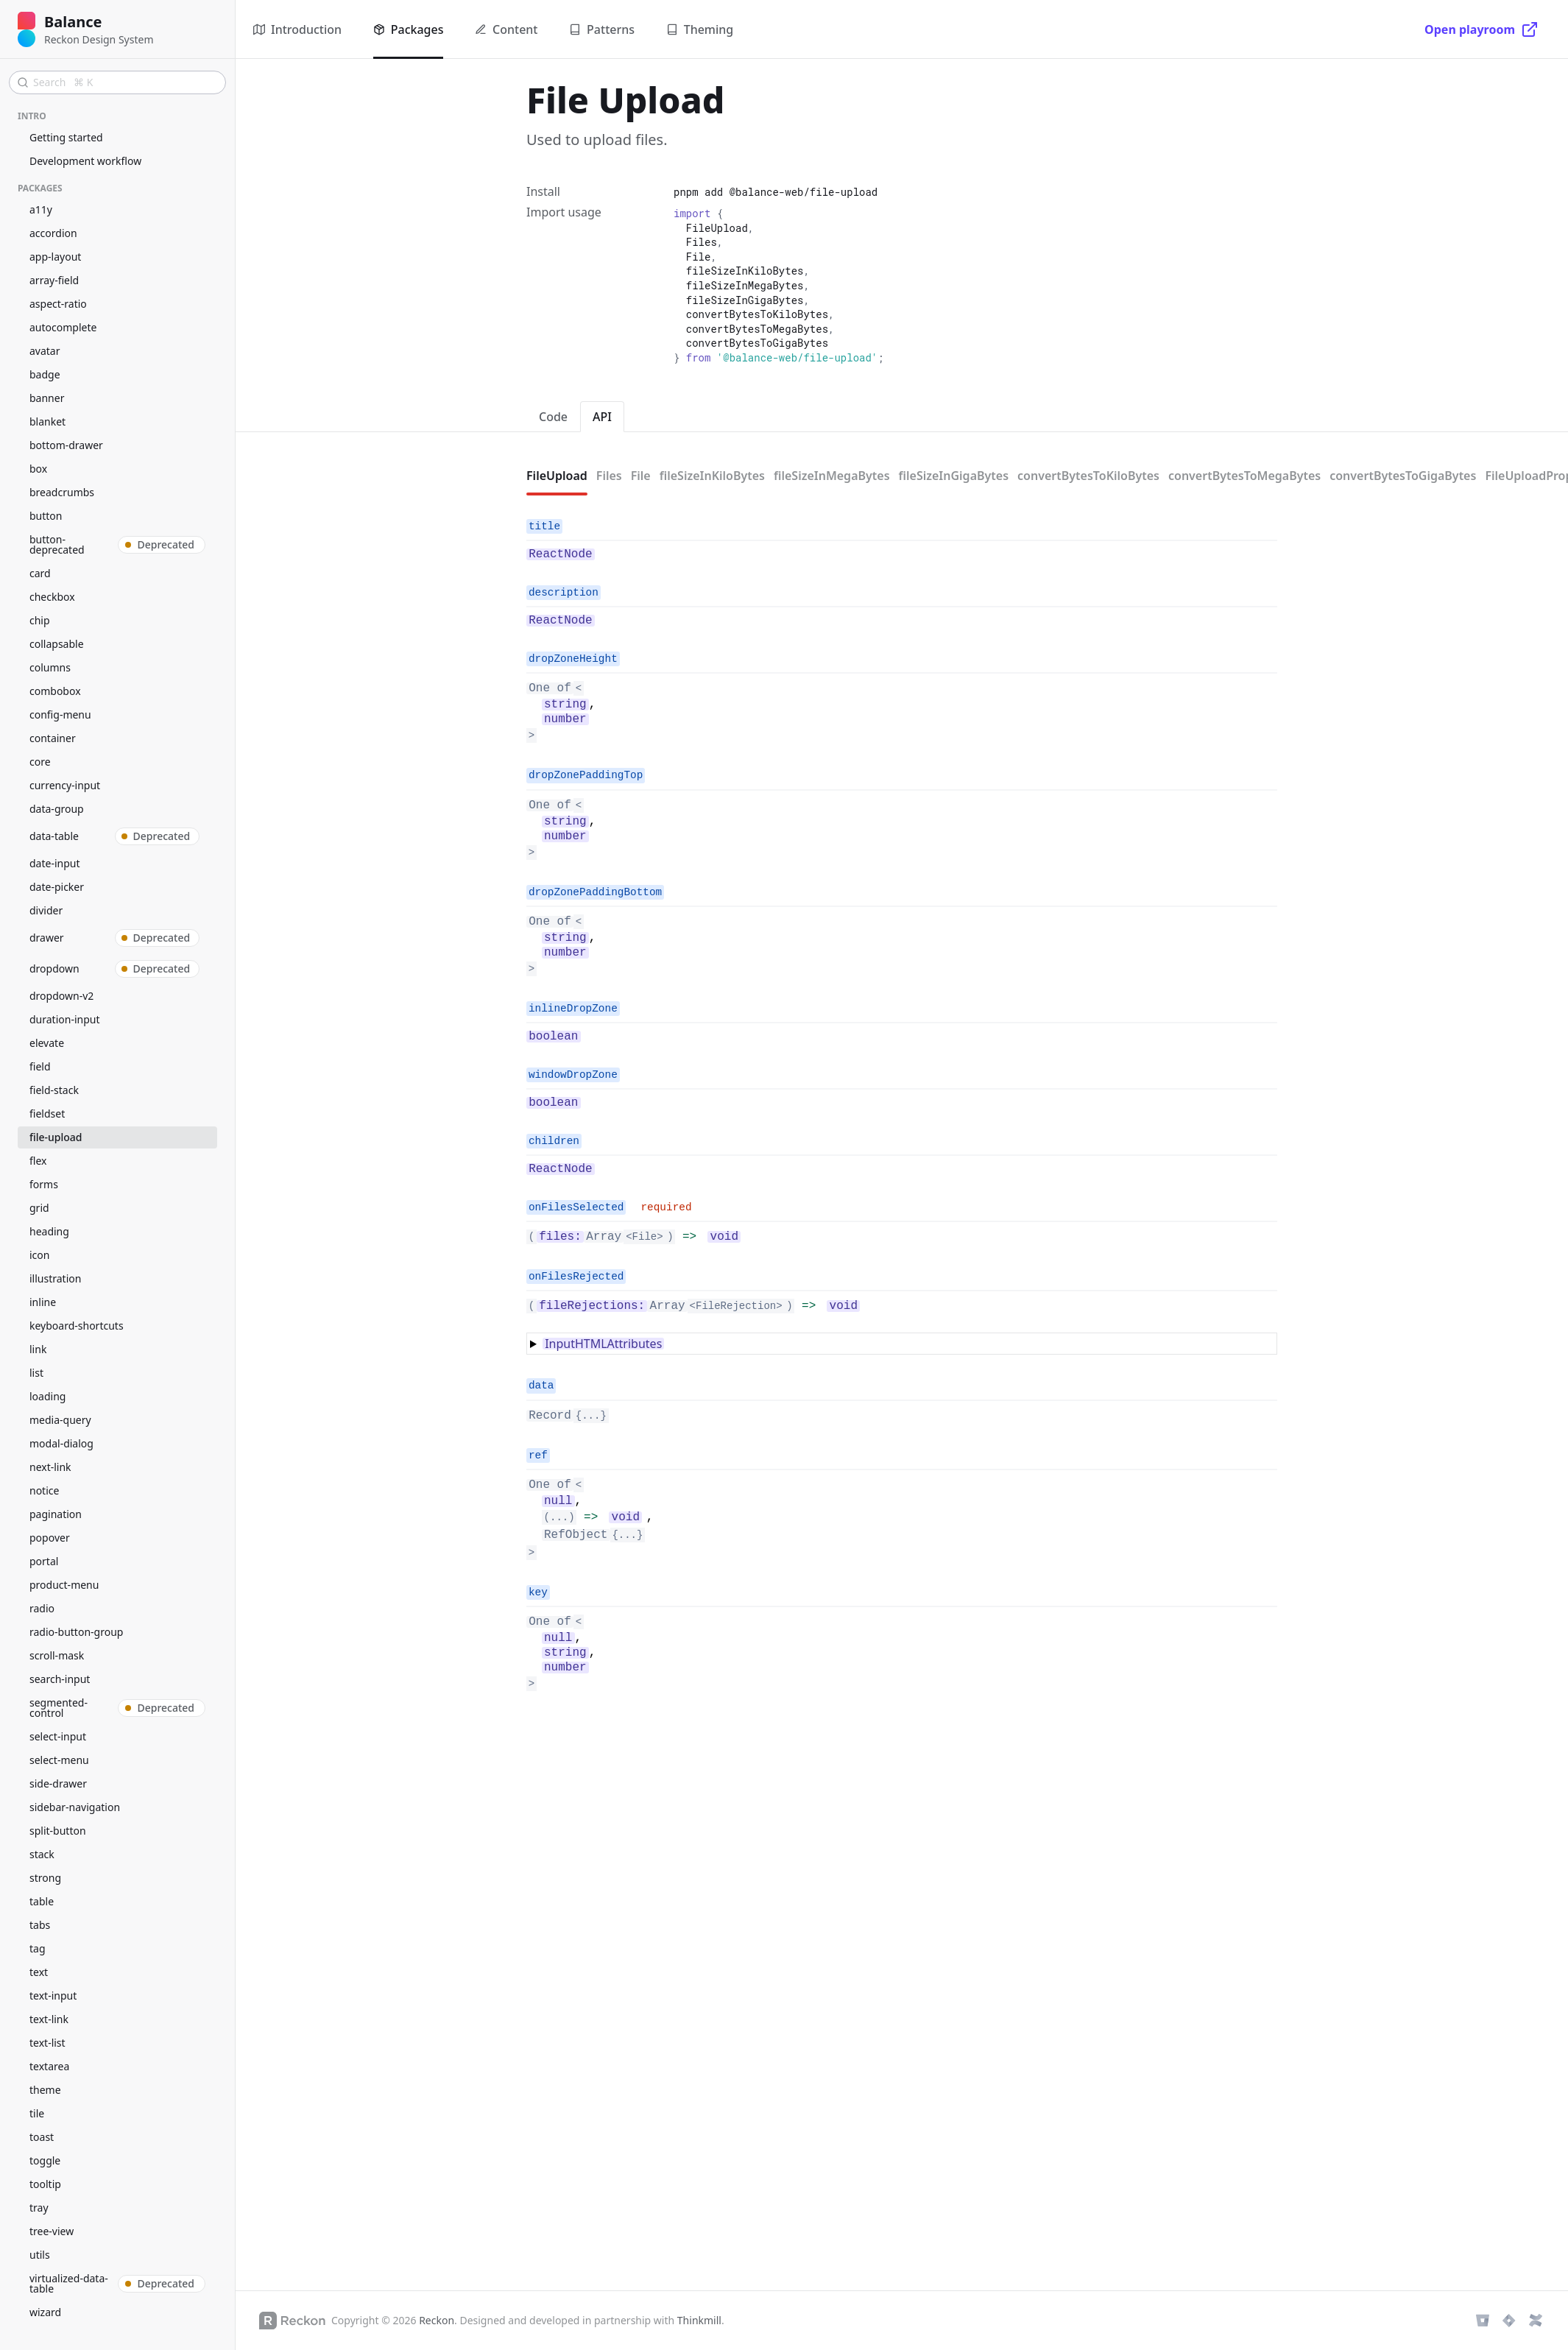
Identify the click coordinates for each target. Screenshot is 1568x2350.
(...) (559, 1517)
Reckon (436, 2320)
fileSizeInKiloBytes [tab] (712, 475)
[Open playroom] (1481, 29)
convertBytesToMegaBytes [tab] (1244, 475)
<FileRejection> (736, 1306)
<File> (644, 1237)
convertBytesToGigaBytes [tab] (1402, 475)
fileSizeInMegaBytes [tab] (832, 475)
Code (553, 417)
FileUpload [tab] (556, 475)
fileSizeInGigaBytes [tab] (954, 475)
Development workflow (85, 161)
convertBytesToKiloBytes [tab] (1088, 475)
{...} (591, 1416)
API (602, 417)
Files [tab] (609, 475)
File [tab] (641, 475)
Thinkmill (699, 2320)
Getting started (66, 137)
